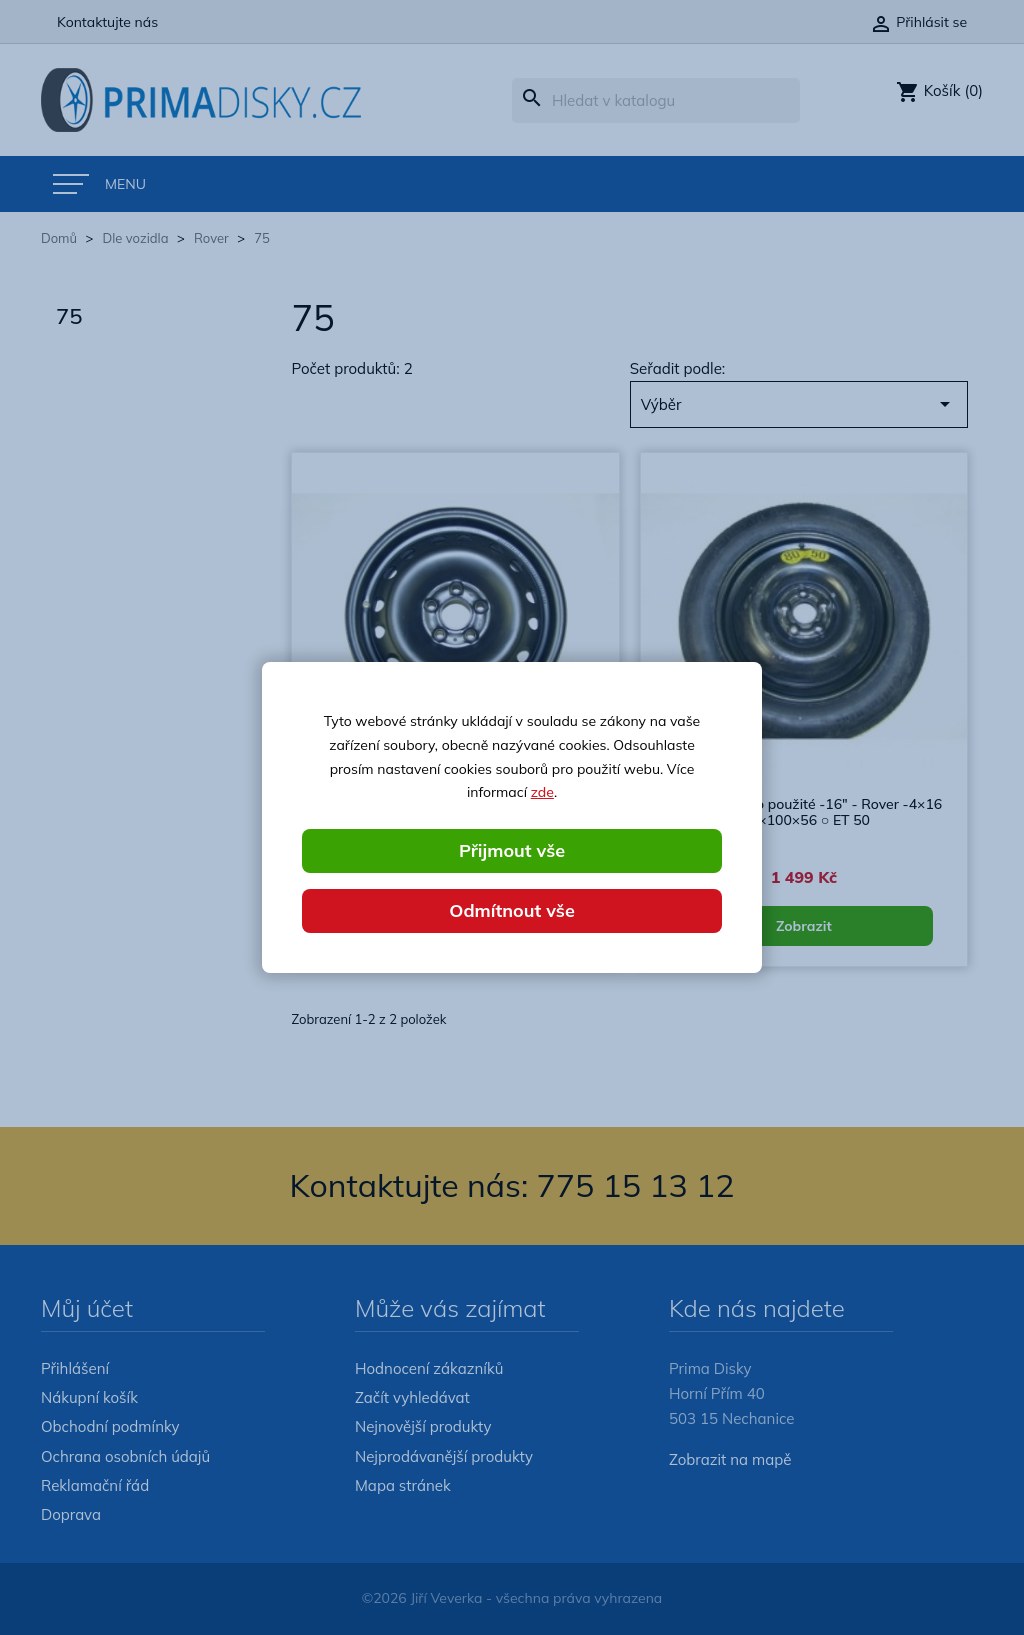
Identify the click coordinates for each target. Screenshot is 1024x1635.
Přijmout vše (512, 850)
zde (542, 792)
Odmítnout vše (512, 910)
